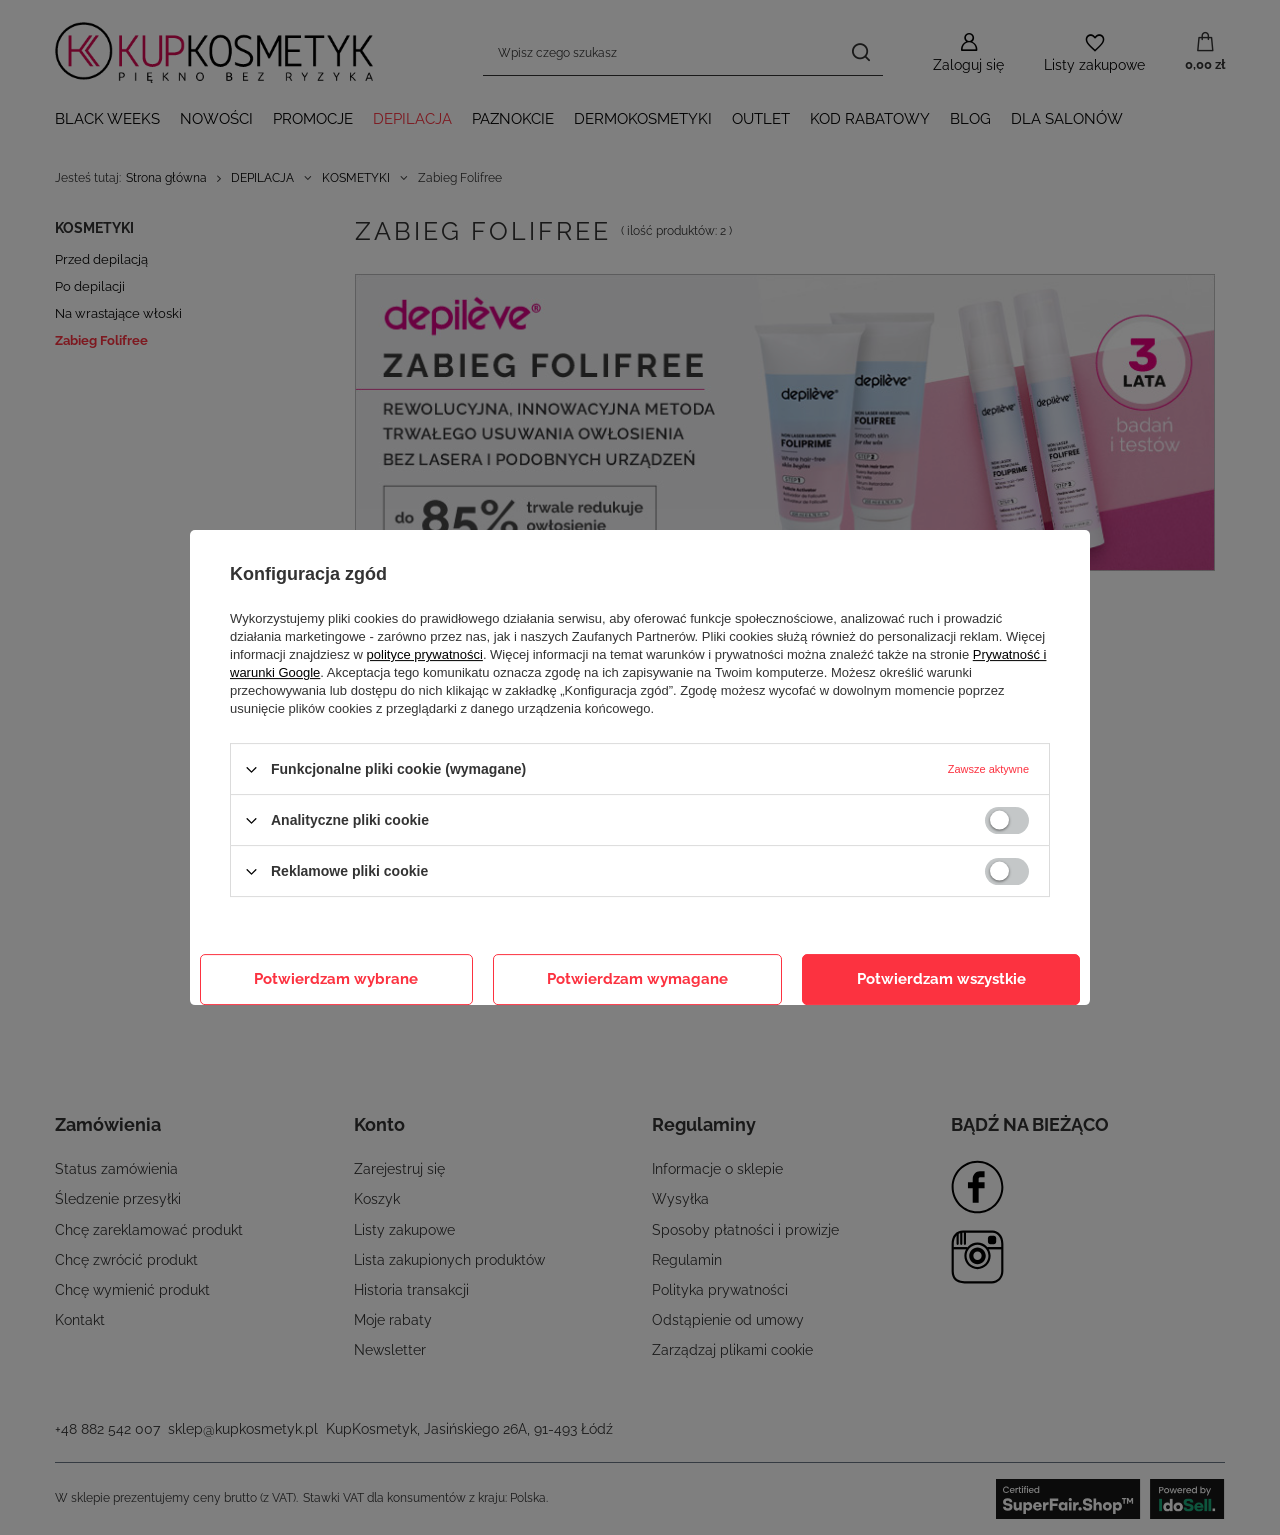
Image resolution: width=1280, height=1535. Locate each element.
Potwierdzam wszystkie (941, 979)
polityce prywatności (425, 654)
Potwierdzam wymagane (637, 979)
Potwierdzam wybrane (336, 979)
